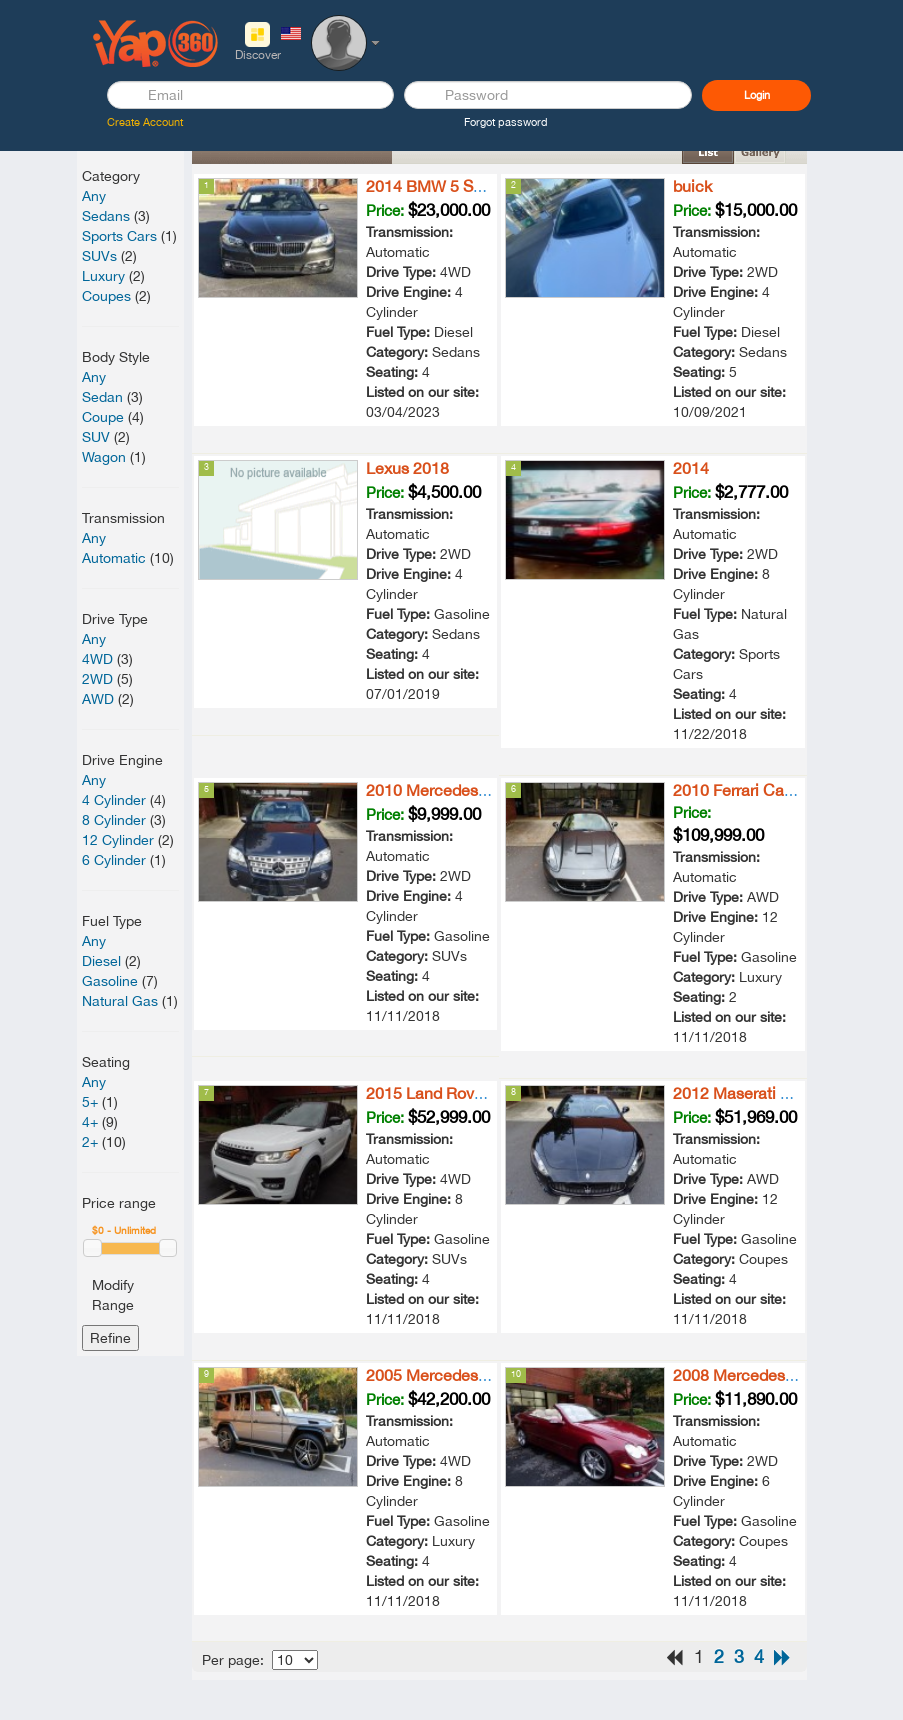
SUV (96, 437)
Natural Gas (120, 1001)
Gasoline (110, 981)
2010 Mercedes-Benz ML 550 (472, 790)
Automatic (114, 558)
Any (94, 196)
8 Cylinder (114, 820)
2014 (691, 468)
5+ (90, 1102)
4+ (90, 1122)
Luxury (103, 276)
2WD (97, 679)
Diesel (101, 961)
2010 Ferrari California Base (773, 790)
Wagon (104, 457)
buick (692, 186)
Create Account (145, 122)
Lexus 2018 (407, 468)
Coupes (106, 296)
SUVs (99, 256)
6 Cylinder (114, 860)
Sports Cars (119, 236)
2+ (90, 1142)
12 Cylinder (118, 840)
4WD (97, 659)
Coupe (103, 417)
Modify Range (113, 1295)
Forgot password (506, 122)
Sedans (106, 216)
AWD (98, 699)
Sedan (102, 397)
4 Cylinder (114, 800)
